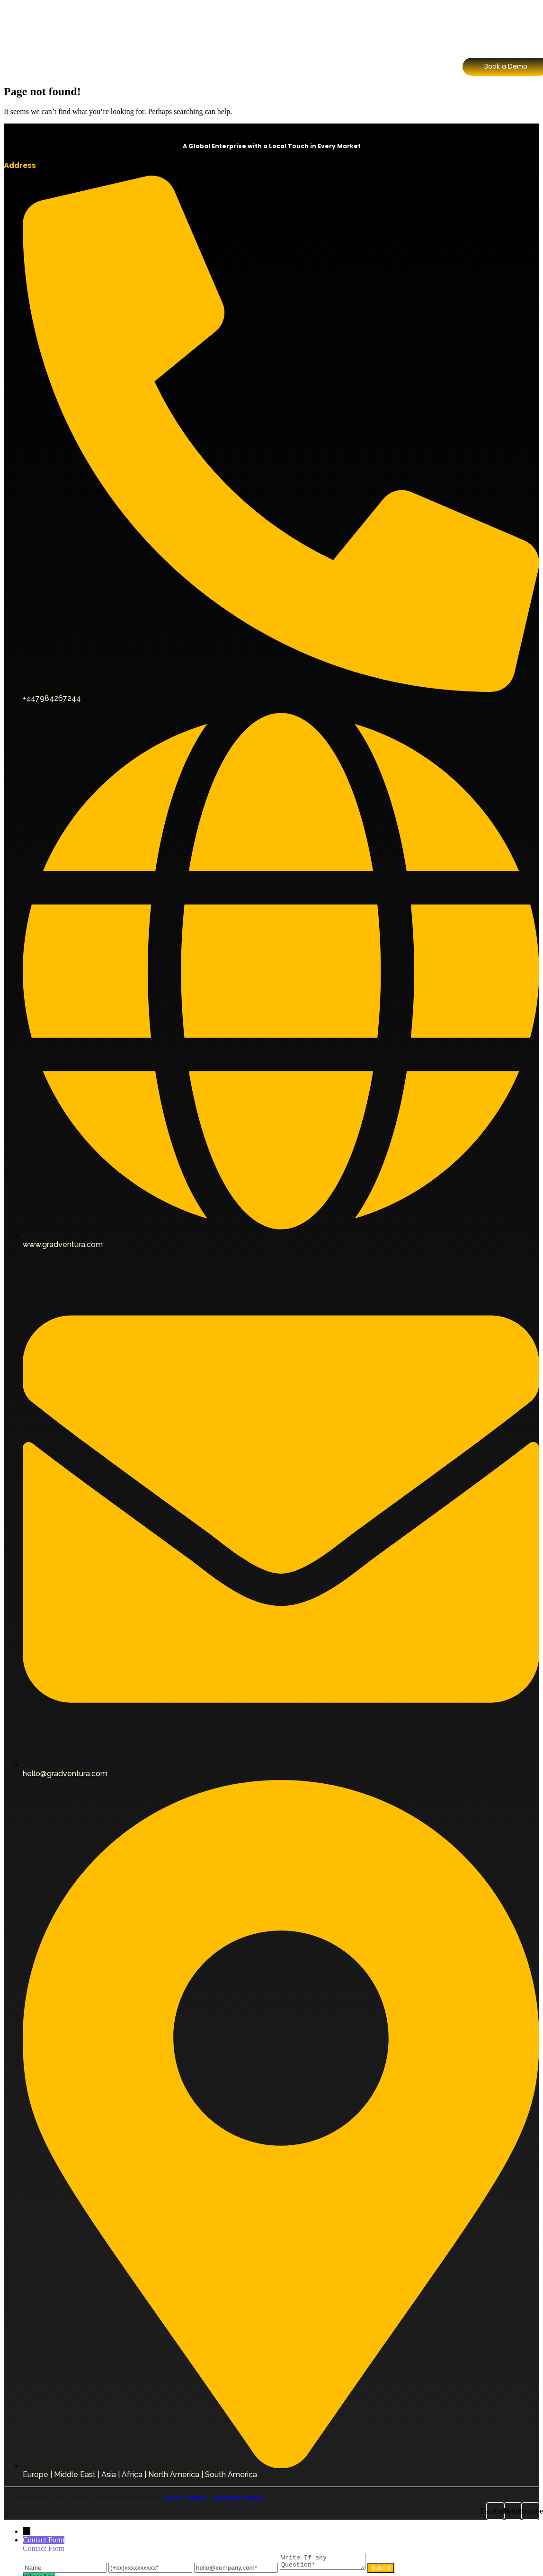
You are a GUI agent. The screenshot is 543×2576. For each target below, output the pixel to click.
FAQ (339, 25)
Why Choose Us (287, 25)
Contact (377, 25)
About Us (168, 25)
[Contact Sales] (505, 48)
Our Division (221, 25)
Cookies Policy (238, 2498)
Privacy (184, 2498)
